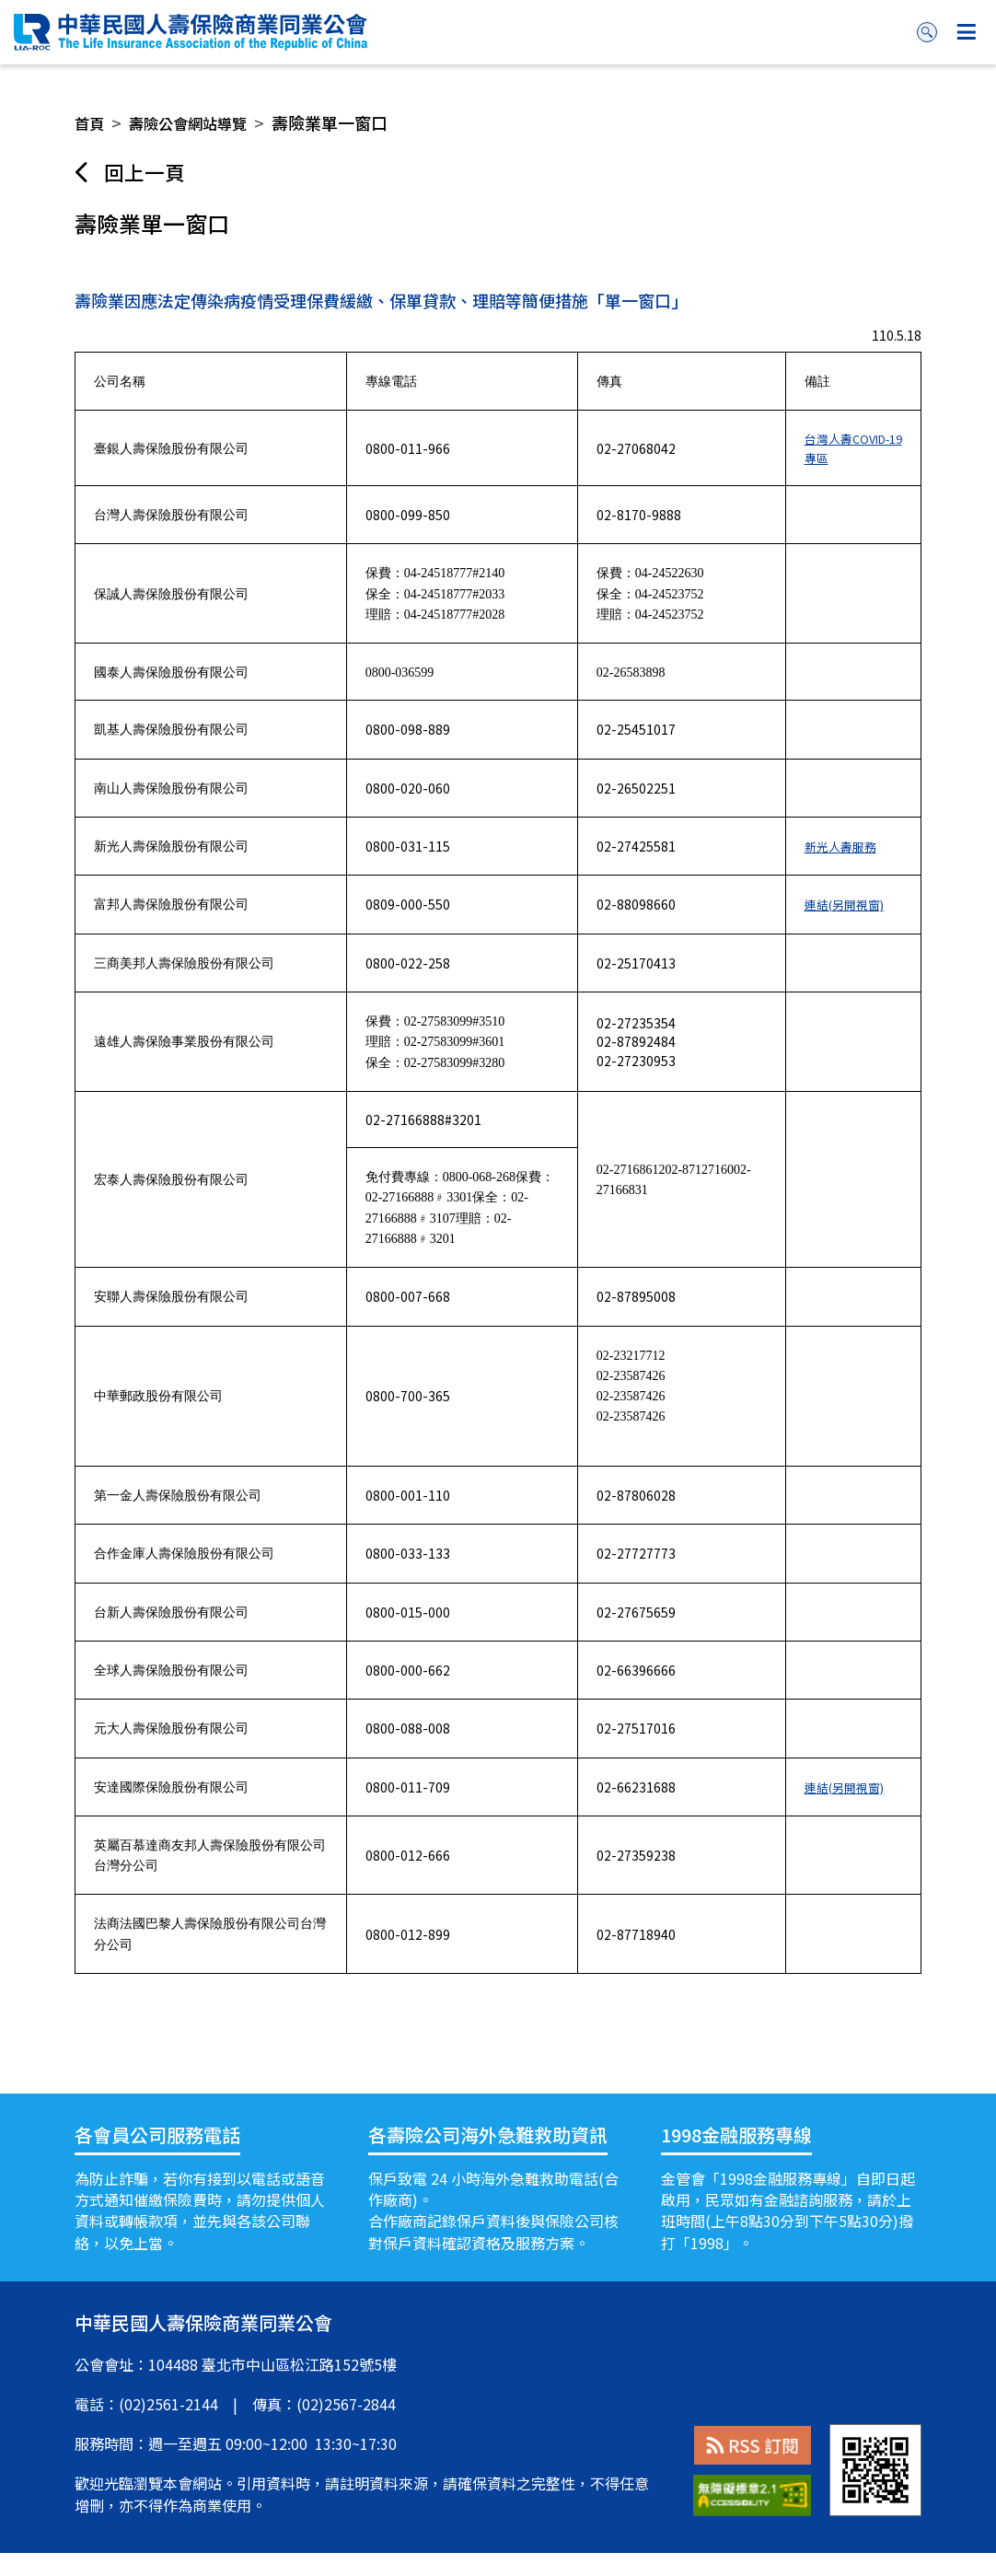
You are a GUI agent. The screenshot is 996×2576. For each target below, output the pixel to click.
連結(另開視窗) (845, 927)
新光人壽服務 (840, 869)
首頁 (91, 122)
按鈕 (966, 32)
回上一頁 (150, 173)
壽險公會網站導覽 (199, 122)
